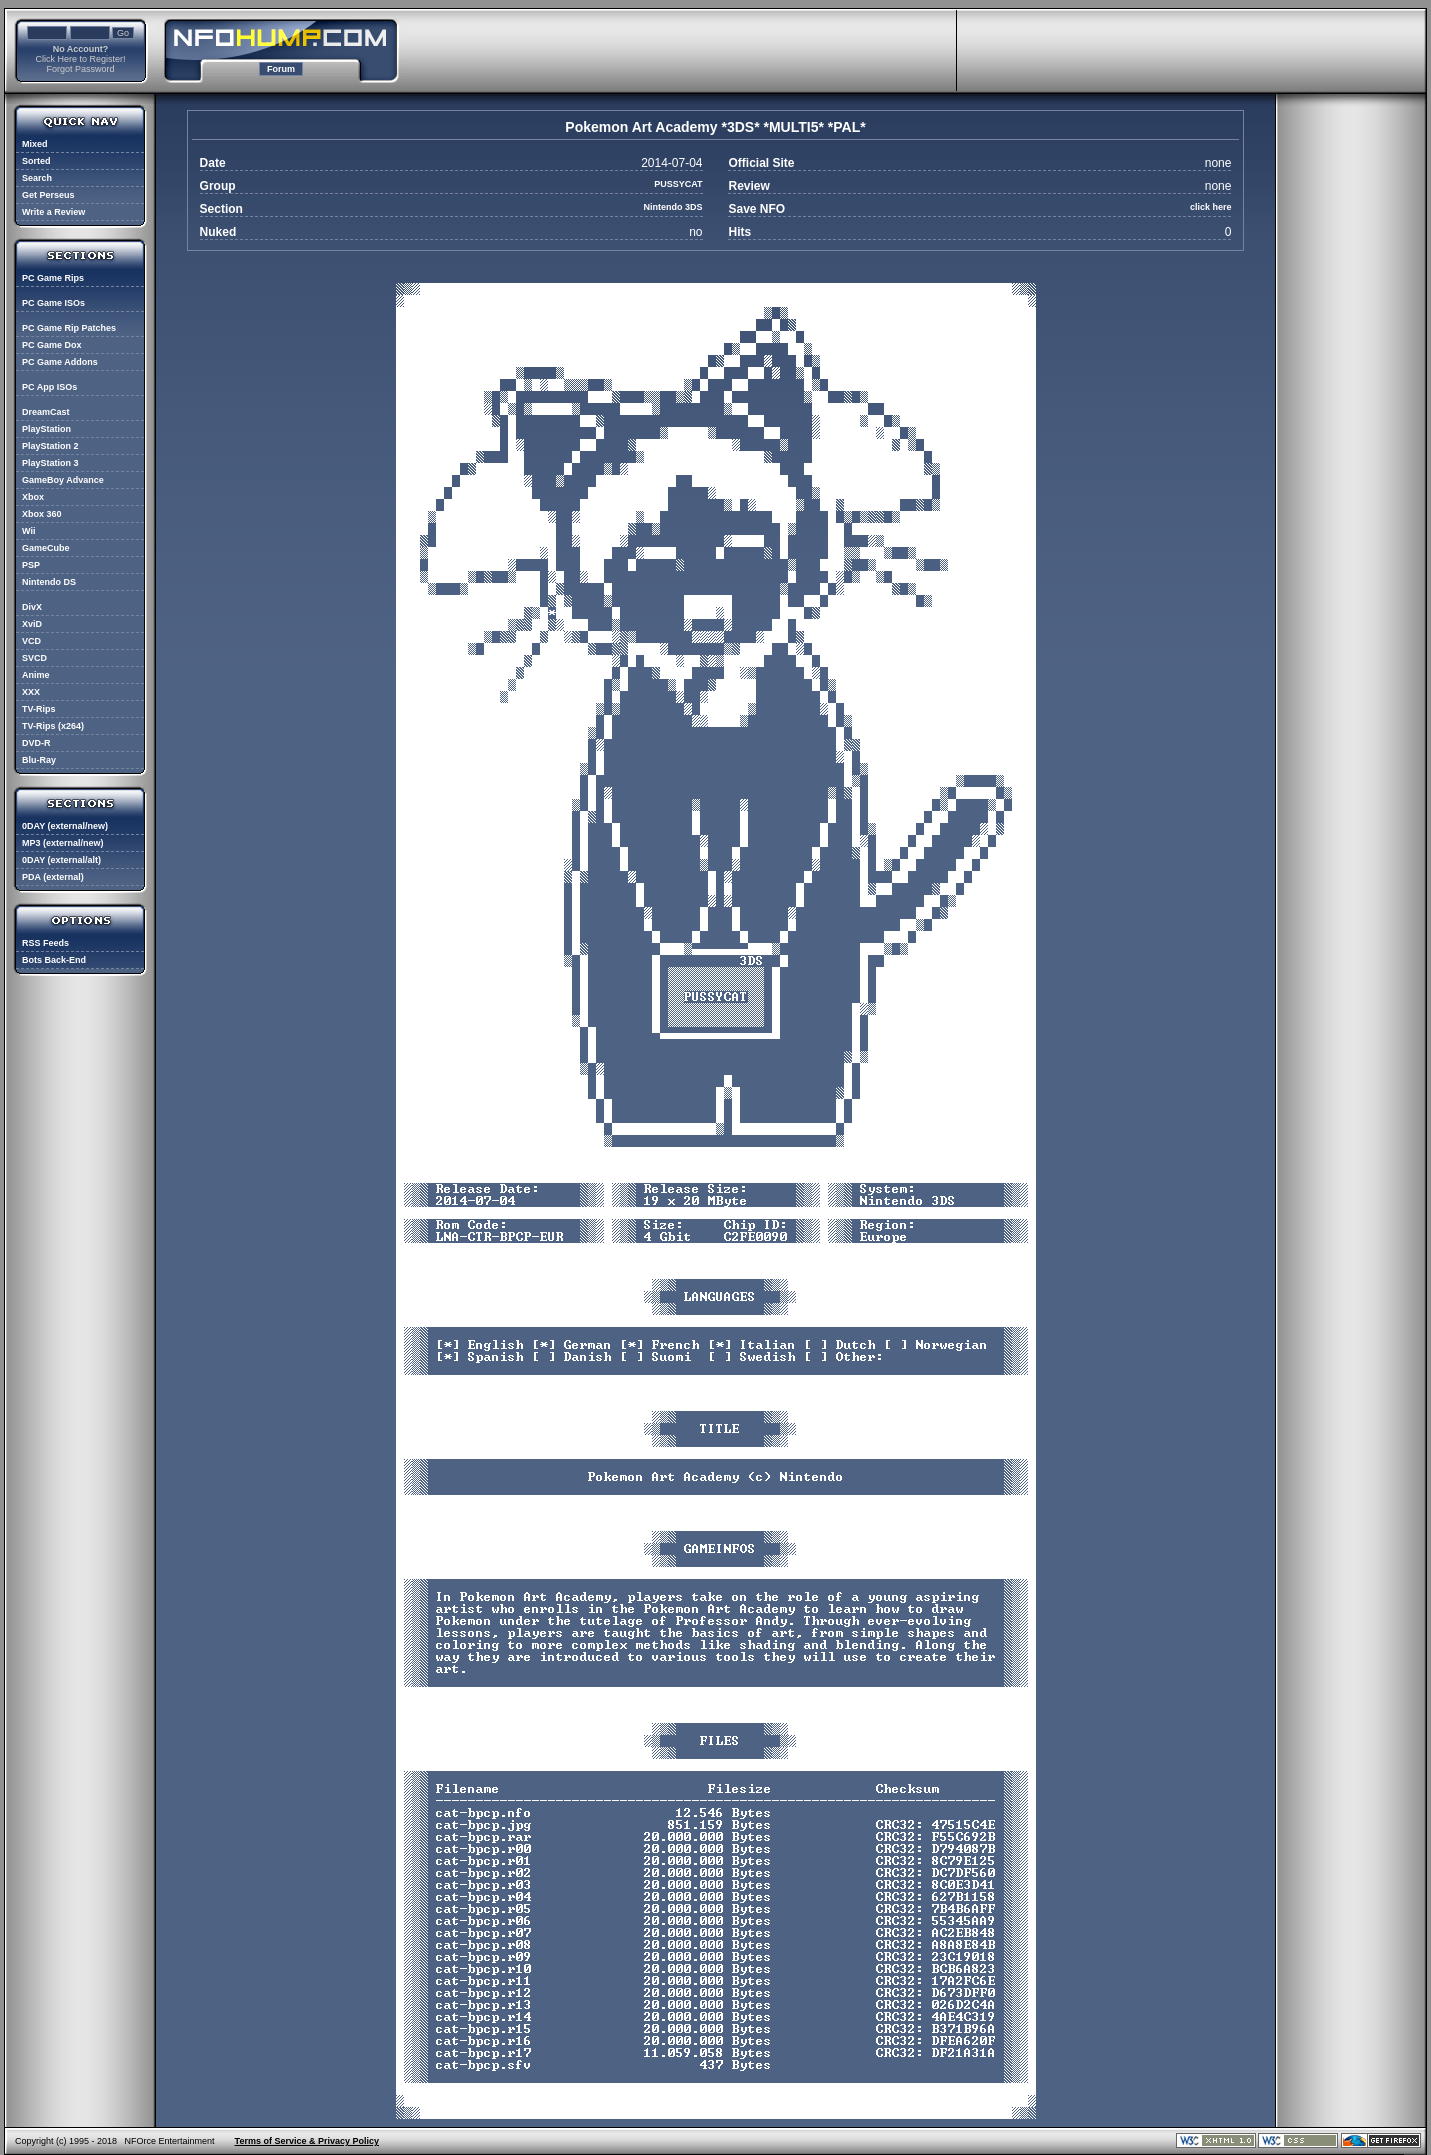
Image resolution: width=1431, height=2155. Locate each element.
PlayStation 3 (50, 463)
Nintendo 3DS (673, 207)
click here (1211, 207)
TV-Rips (39, 709)
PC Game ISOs (53, 303)
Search (37, 178)
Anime (36, 675)
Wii (28, 531)
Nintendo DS (49, 582)
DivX (32, 607)
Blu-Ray (39, 760)
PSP (31, 565)
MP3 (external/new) (63, 843)
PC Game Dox (52, 345)
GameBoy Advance (63, 480)
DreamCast (46, 412)
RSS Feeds (45, 943)
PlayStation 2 (50, 446)
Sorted (36, 161)
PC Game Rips (53, 278)
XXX (31, 692)
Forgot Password (80, 69)
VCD (31, 641)
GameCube (46, 548)
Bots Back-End (54, 960)
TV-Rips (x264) (53, 726)
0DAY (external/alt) (61, 860)
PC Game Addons (60, 362)
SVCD (34, 658)
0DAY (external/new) (65, 826)
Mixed (35, 144)
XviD (32, 624)
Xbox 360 (42, 514)
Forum (281, 69)
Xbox (33, 497)
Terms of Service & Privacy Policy (307, 2141)
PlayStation (46, 429)
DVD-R (36, 743)
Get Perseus (48, 195)
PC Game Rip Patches (69, 328)
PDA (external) (53, 877)
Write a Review (53, 212)
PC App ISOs (49, 387)
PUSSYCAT (678, 184)
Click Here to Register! (80, 59)
